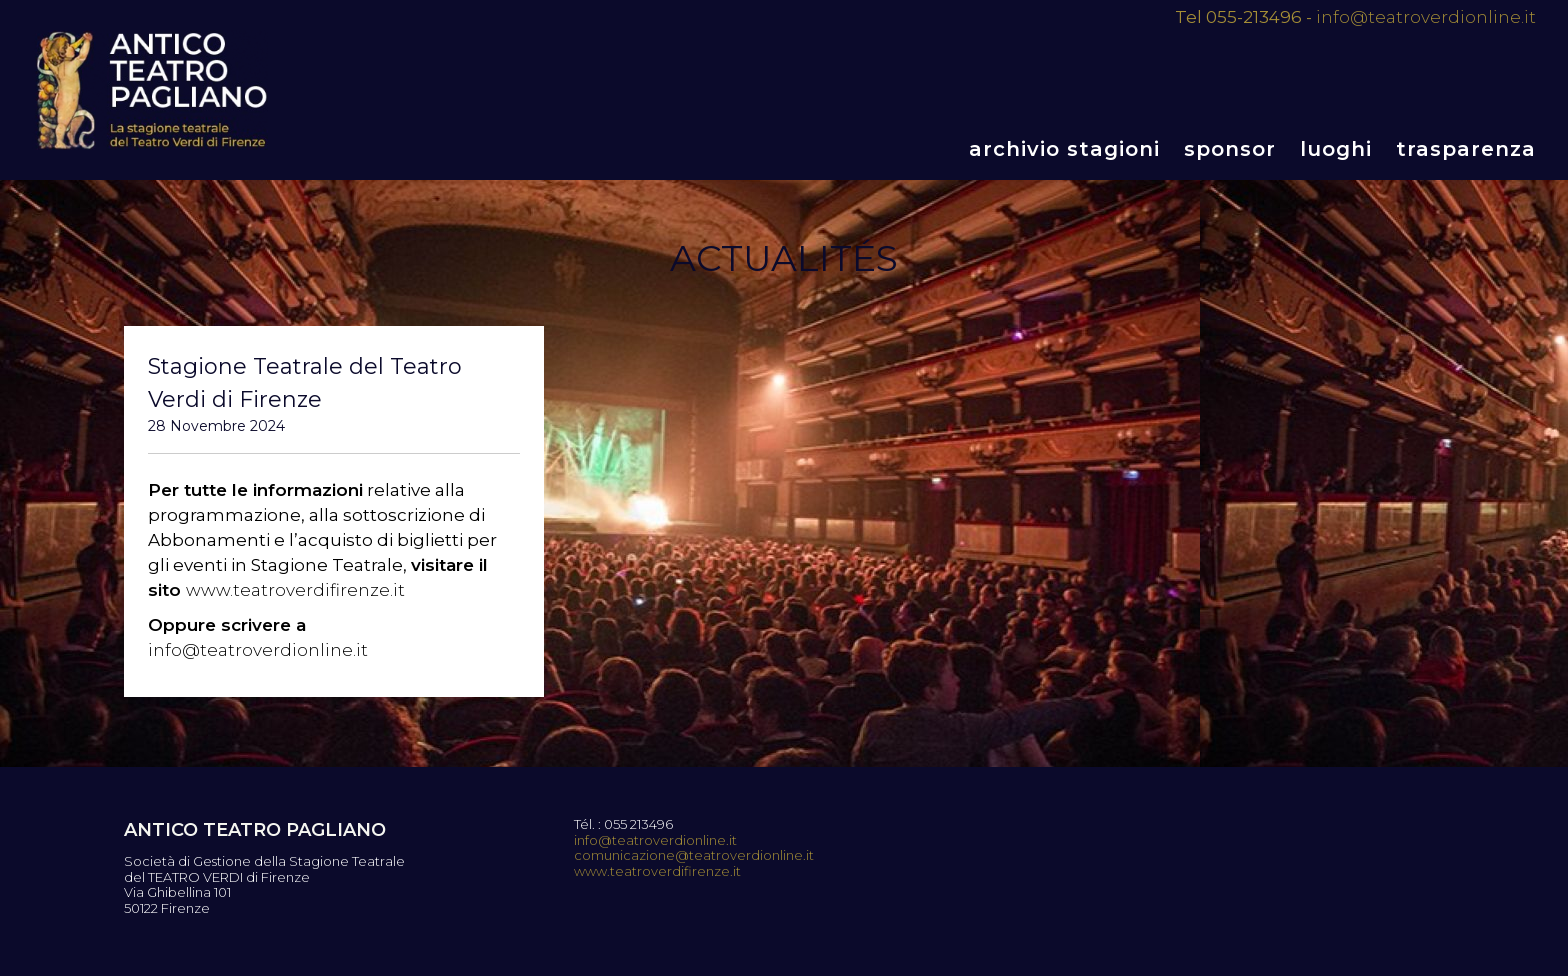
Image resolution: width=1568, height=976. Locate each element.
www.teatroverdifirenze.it (295, 590)
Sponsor (1230, 150)
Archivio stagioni (1064, 150)
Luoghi (1336, 150)
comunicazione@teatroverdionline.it (694, 855)
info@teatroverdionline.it (1426, 17)
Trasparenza (1466, 150)
